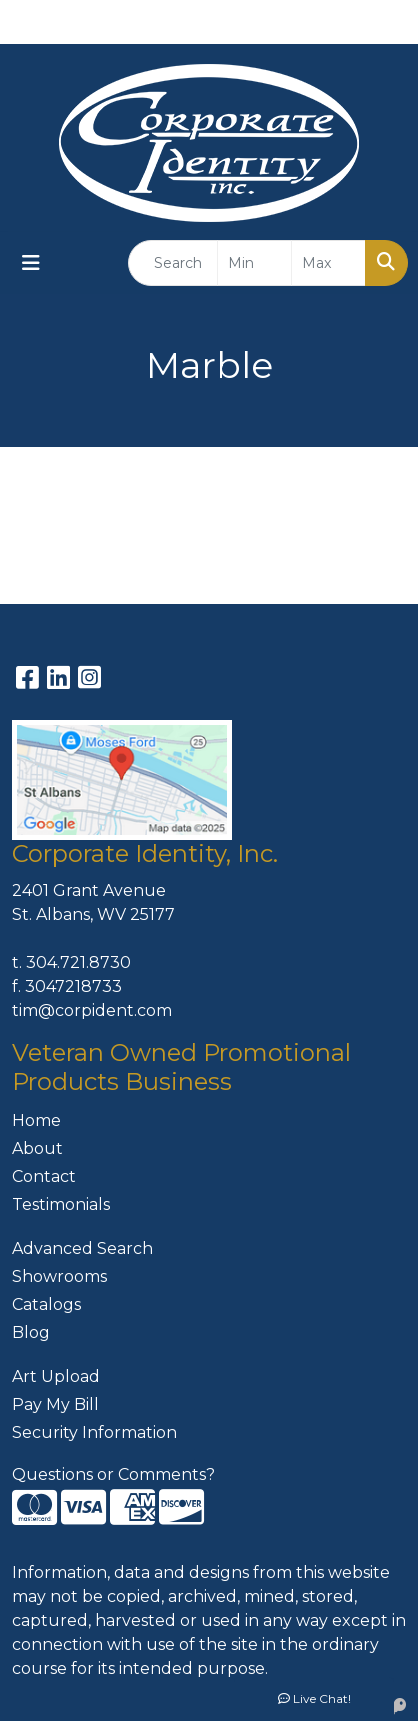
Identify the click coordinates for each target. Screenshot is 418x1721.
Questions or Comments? (113, 1474)
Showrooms (59, 1276)
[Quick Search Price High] (328, 263)
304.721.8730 (78, 962)
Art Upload (56, 1376)
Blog (31, 1332)
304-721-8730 (269, 21)
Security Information (94, 1432)
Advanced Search (82, 1248)
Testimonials (61, 1204)
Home (36, 1120)
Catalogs (46, 1304)
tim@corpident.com (92, 1010)
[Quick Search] (173, 263)
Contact (44, 1176)
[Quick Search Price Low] (254, 263)
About (37, 1148)
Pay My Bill (55, 1404)
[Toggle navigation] (31, 263)
